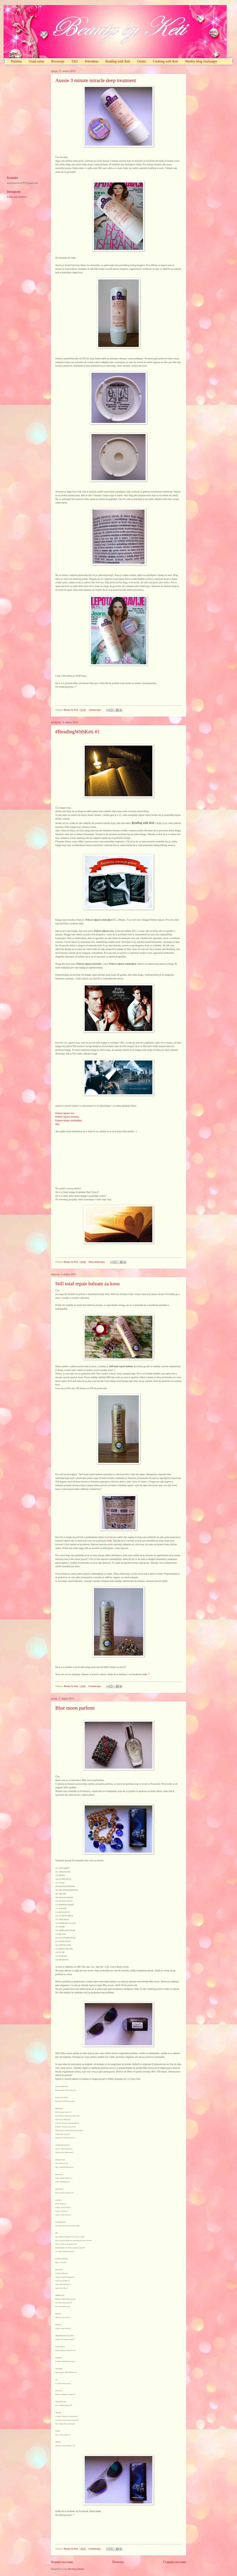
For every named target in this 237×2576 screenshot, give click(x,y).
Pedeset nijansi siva (64, 1113)
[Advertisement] (25, 120)
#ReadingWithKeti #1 (77, 731)
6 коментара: (95, 1686)
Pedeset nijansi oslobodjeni (68, 1120)
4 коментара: (95, 710)
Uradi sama (36, 61)
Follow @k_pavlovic (17, 197)
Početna (16, 61)
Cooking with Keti (165, 61)
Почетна (118, 2562)
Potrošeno (91, 61)
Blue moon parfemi (75, 1708)
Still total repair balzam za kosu (87, 1283)
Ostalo (141, 61)
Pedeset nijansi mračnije (67, 1116)
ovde (109, 1540)
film (57, 1124)
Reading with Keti (117, 61)
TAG (74, 61)
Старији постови (174, 2562)
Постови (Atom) (76, 2569)
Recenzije (57, 61)
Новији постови (62, 2562)
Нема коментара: (97, 1262)
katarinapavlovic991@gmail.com (22, 183)
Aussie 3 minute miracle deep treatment (95, 80)
